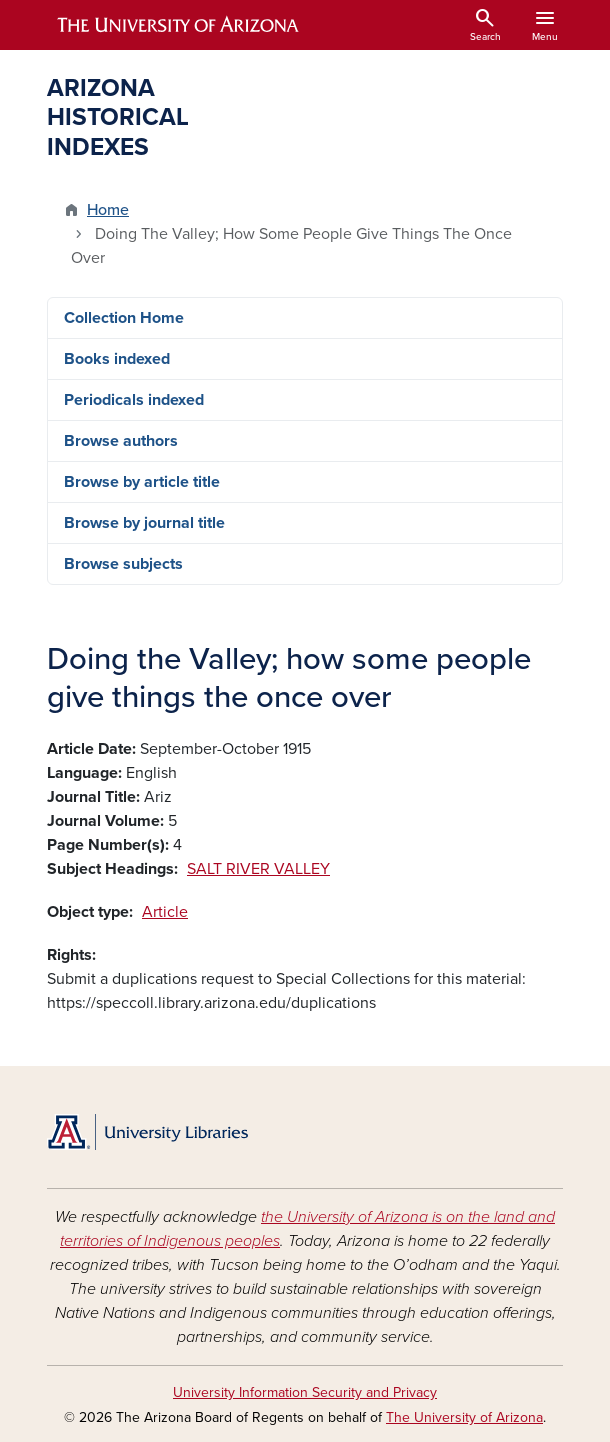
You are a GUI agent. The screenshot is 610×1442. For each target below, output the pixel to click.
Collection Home (124, 318)
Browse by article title (142, 482)
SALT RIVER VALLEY (258, 869)
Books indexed (117, 359)
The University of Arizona (464, 1417)
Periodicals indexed (134, 400)
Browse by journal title (144, 523)
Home (108, 210)
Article (165, 912)
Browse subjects (123, 564)
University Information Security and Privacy (305, 1392)
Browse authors (121, 441)
